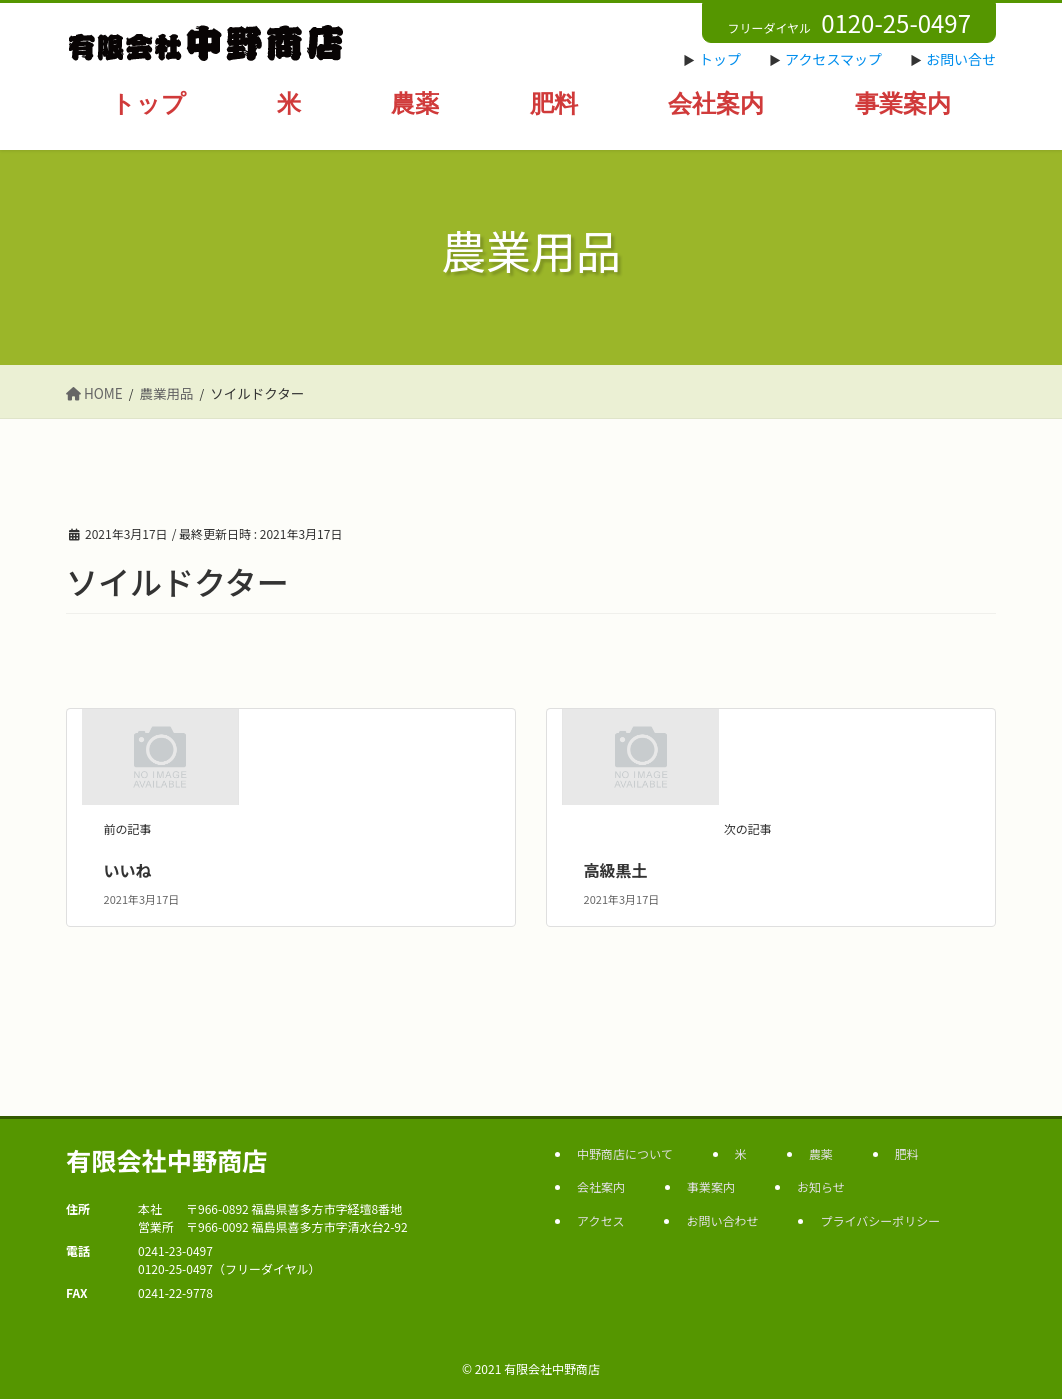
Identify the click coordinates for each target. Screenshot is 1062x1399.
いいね (128, 870)
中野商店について (625, 1153)
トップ (720, 59)
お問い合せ (961, 59)
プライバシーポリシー (880, 1220)
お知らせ (821, 1186)
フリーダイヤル (849, 22)
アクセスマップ (833, 59)
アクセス (600, 1220)
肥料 (907, 1153)
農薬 (821, 1153)
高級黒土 (616, 870)
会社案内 (601, 1186)
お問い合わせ (722, 1220)
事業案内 (711, 1186)
